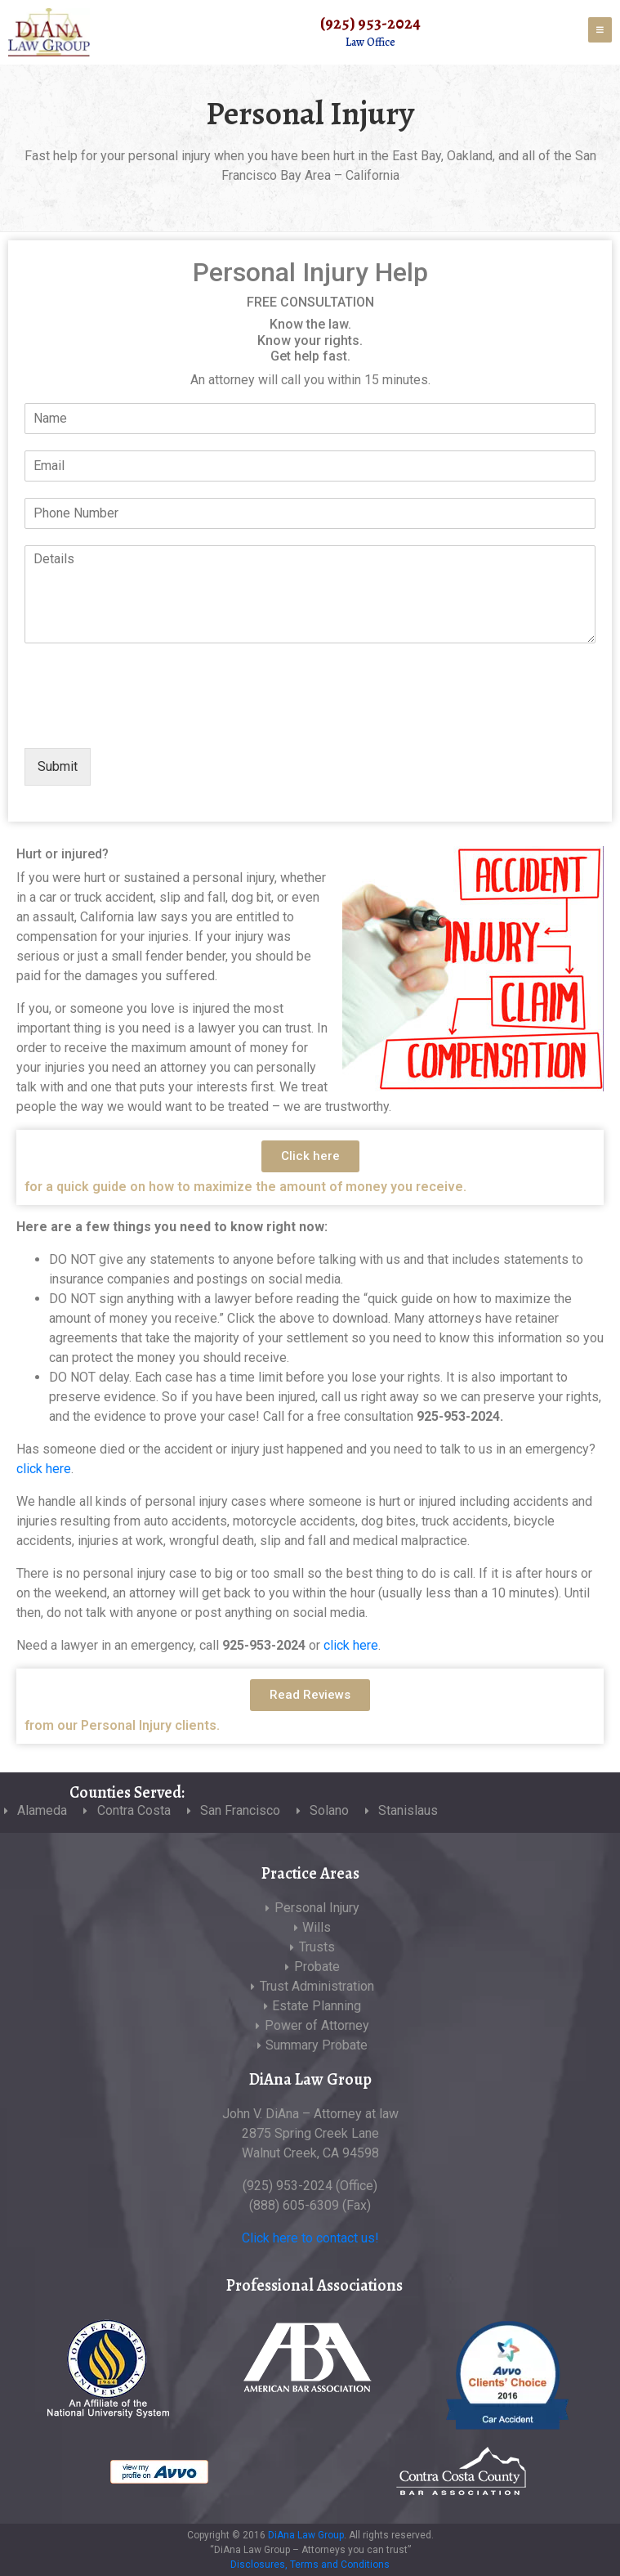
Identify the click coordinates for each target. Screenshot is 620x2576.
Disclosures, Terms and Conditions (310, 2564)
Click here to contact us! (310, 2238)
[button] (310, 1156)
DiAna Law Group (306, 2535)
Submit (58, 766)
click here (43, 1468)
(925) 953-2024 (370, 23)
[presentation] (149, 721)
